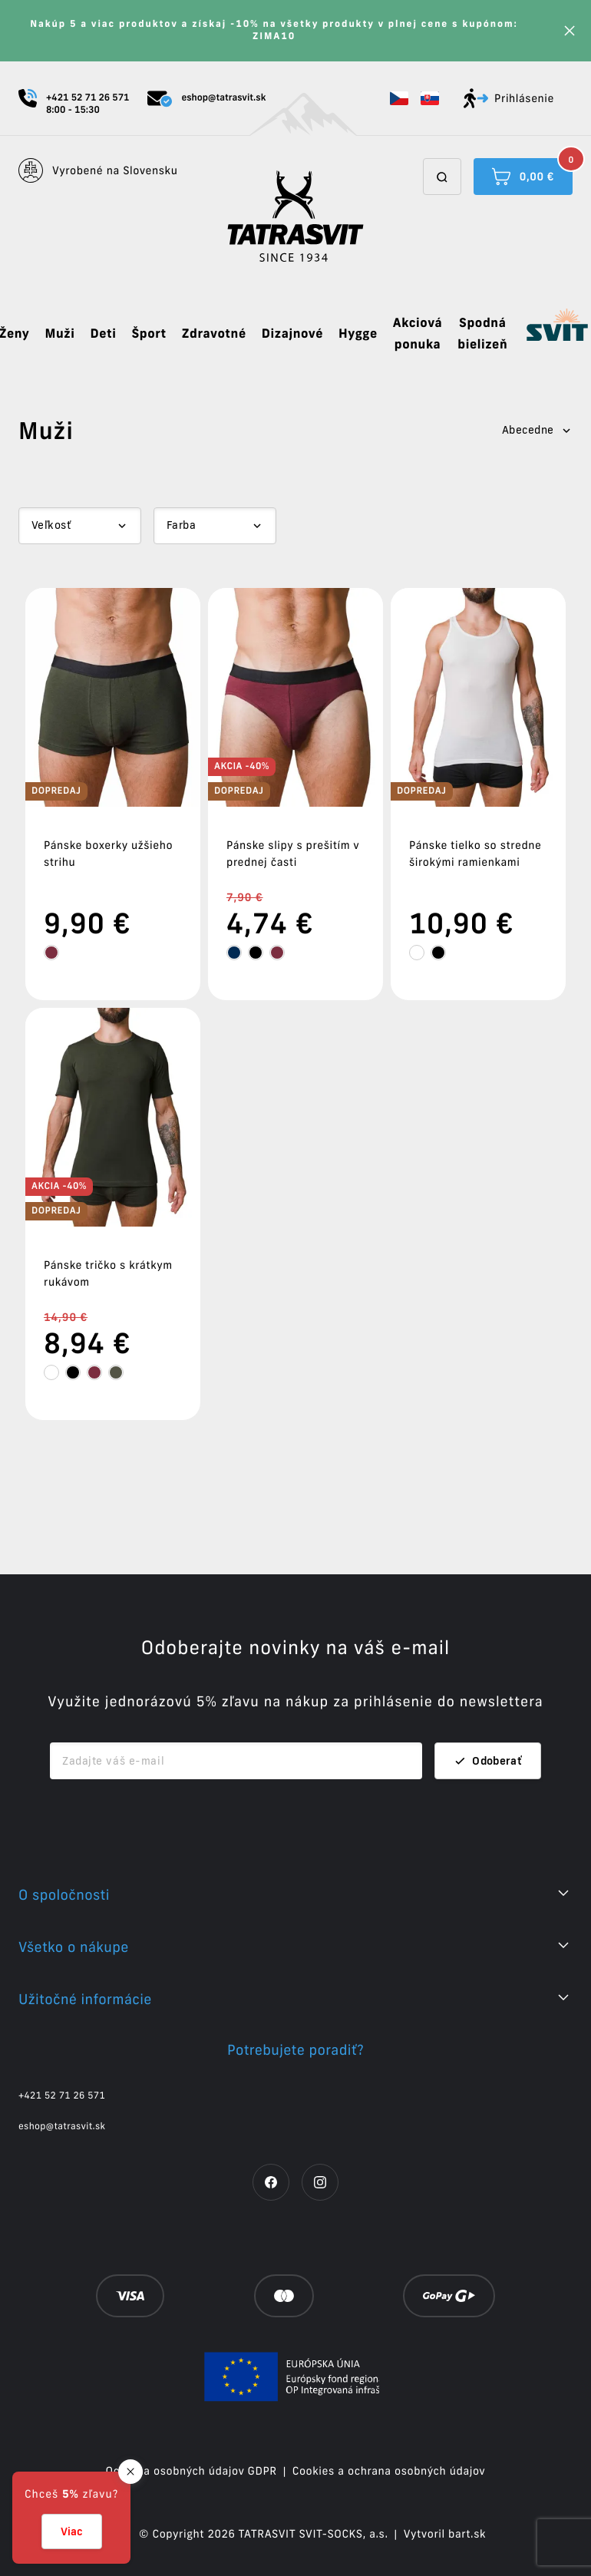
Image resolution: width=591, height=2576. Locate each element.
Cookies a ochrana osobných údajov (389, 2471)
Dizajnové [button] (292, 334)
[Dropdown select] (79, 525)
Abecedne (537, 430)
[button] (399, 98)
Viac (72, 2531)
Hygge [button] (358, 334)
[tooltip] (51, 952)
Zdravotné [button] (214, 334)
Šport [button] (148, 334)
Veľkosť (51, 525)
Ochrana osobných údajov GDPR (191, 2471)
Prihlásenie (509, 98)
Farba (181, 525)
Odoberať (488, 1761)
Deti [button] (103, 334)
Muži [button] (59, 334)
